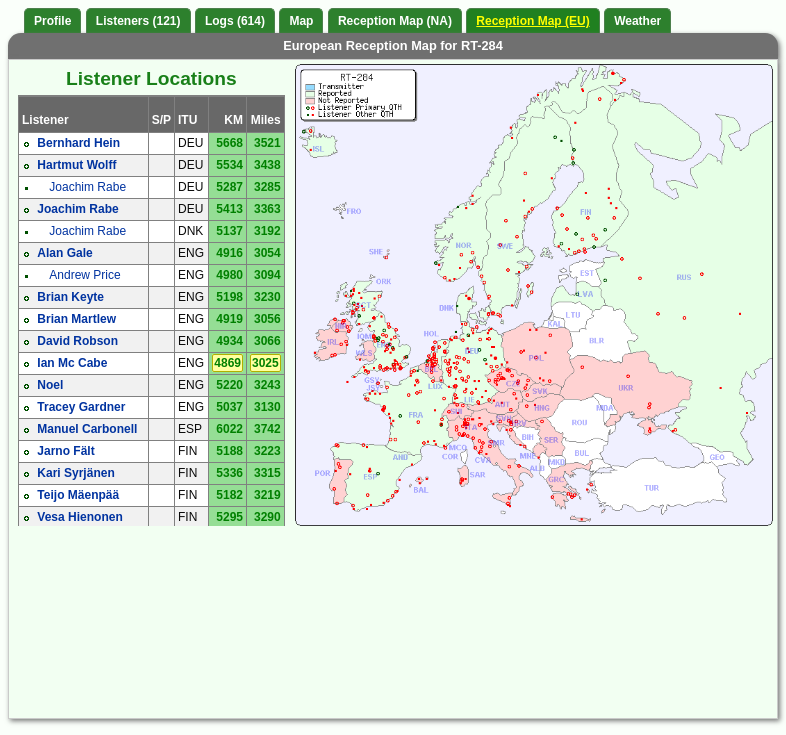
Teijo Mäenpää (78, 495)
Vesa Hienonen (79, 517)
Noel (50, 385)
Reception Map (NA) (395, 21)
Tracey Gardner (81, 407)
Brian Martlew (76, 319)
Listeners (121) (138, 21)
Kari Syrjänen (75, 473)
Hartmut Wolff (76, 165)
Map (301, 21)
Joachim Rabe (87, 187)
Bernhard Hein (78, 143)
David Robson (77, 341)
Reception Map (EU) (532, 21)
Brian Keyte (70, 297)
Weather (637, 21)
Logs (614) (235, 21)
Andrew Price (84, 275)
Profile (52, 21)
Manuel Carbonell (87, 429)
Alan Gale (64, 253)
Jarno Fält (65, 451)
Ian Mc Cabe (72, 363)
